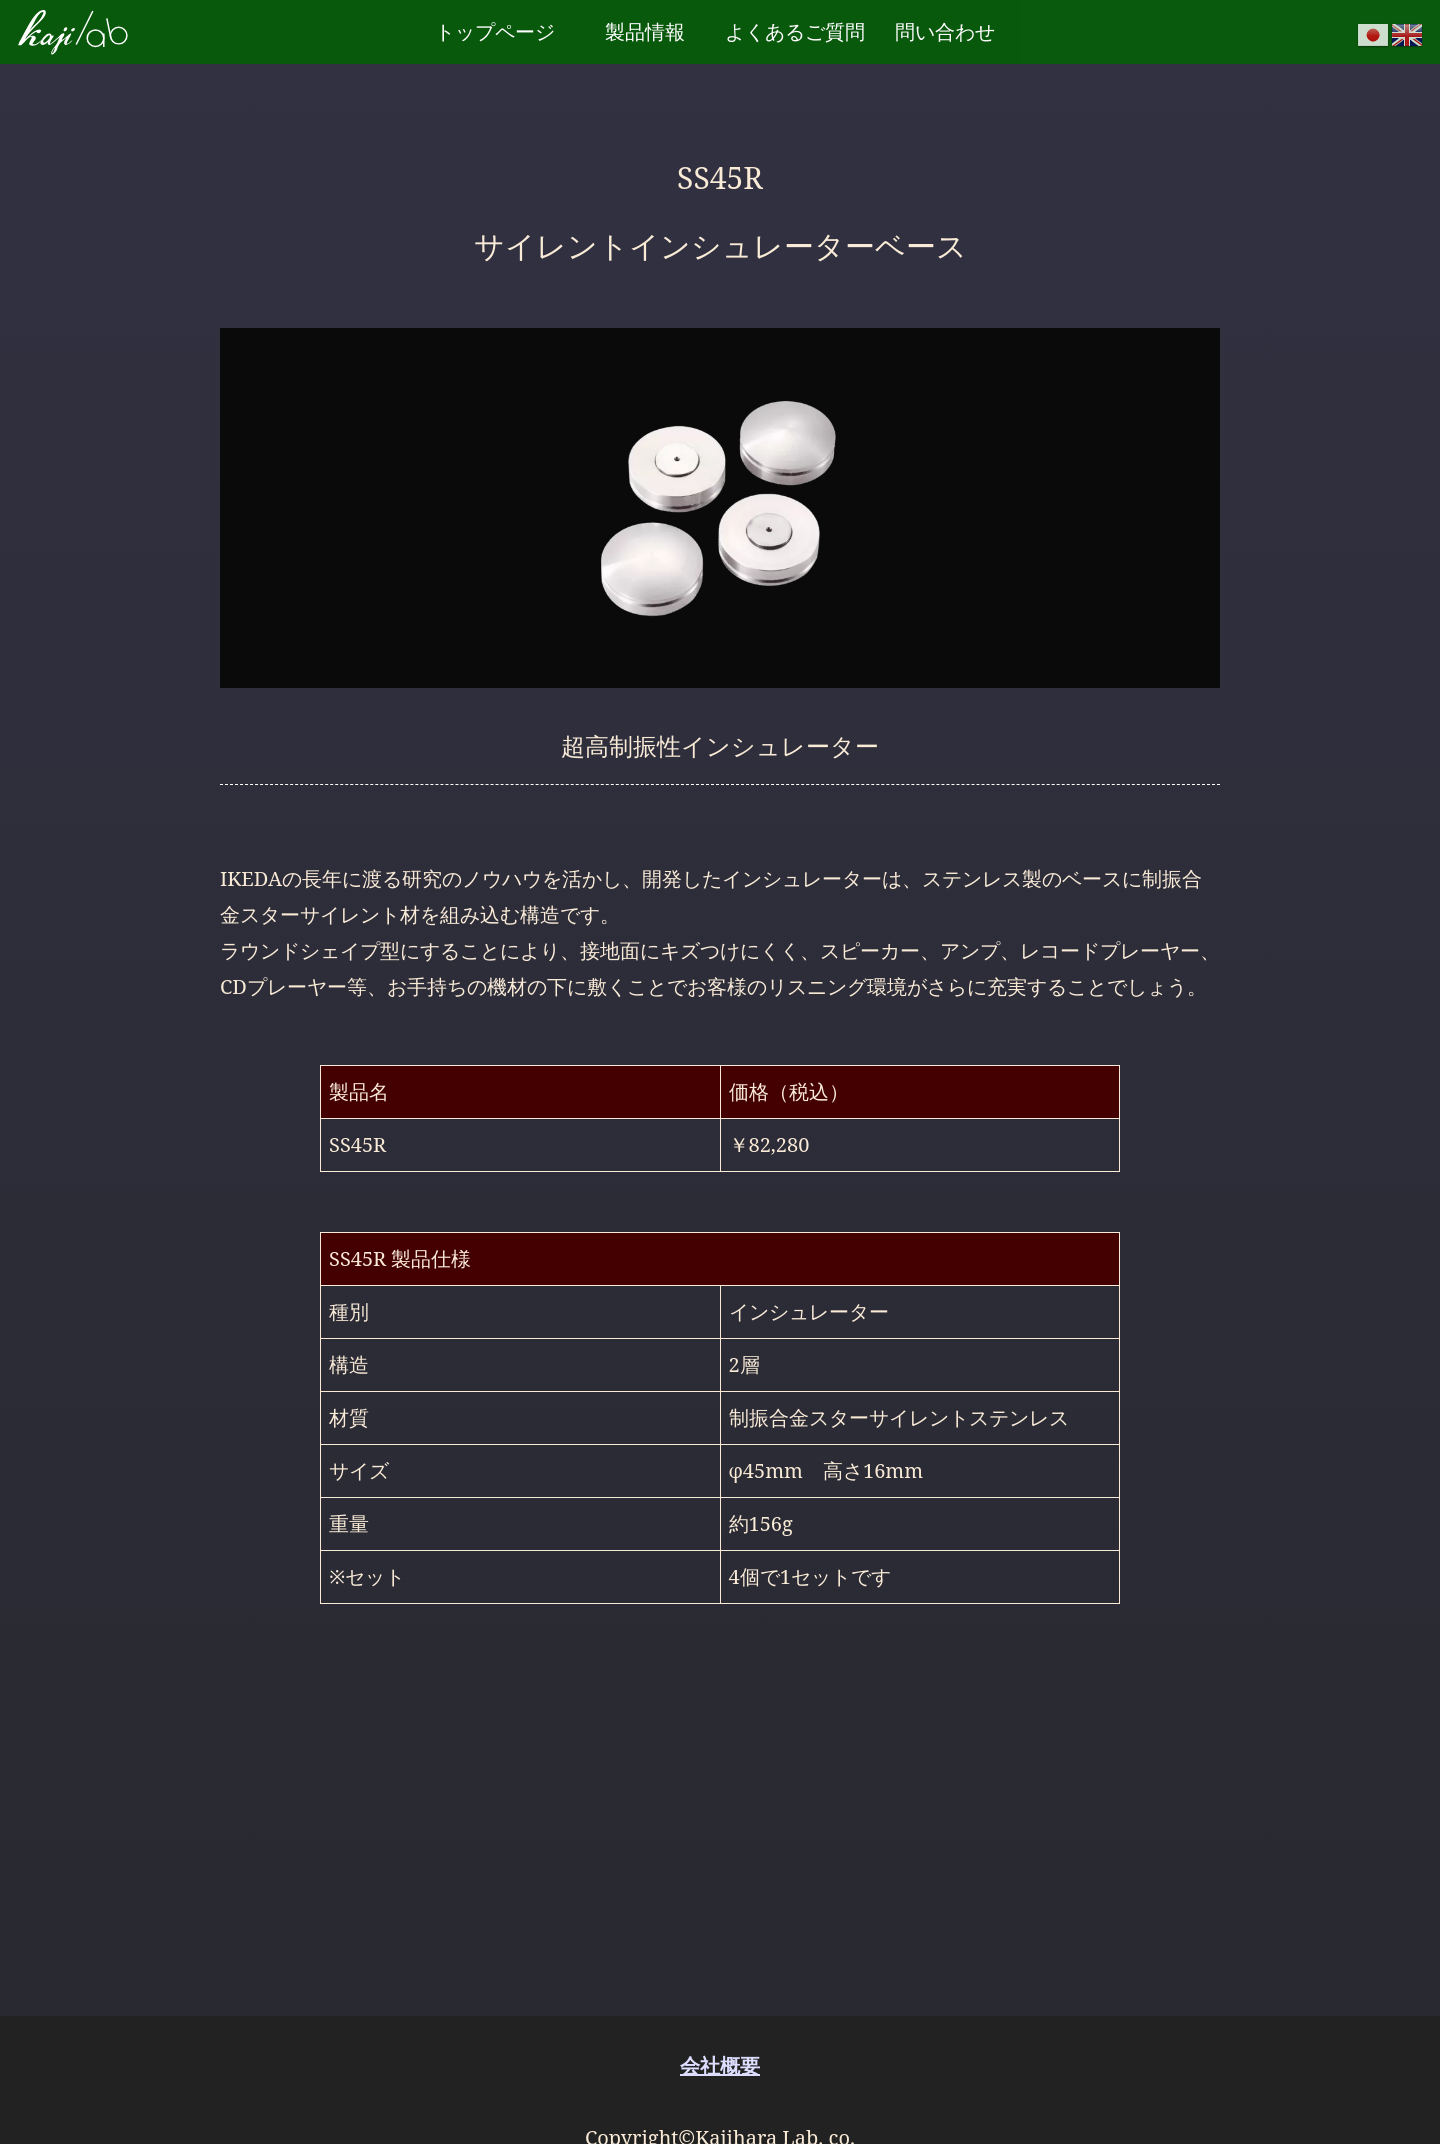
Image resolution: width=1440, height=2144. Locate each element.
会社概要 (720, 2065)
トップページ (495, 31)
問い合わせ (945, 31)
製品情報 (645, 31)
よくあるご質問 (795, 31)
